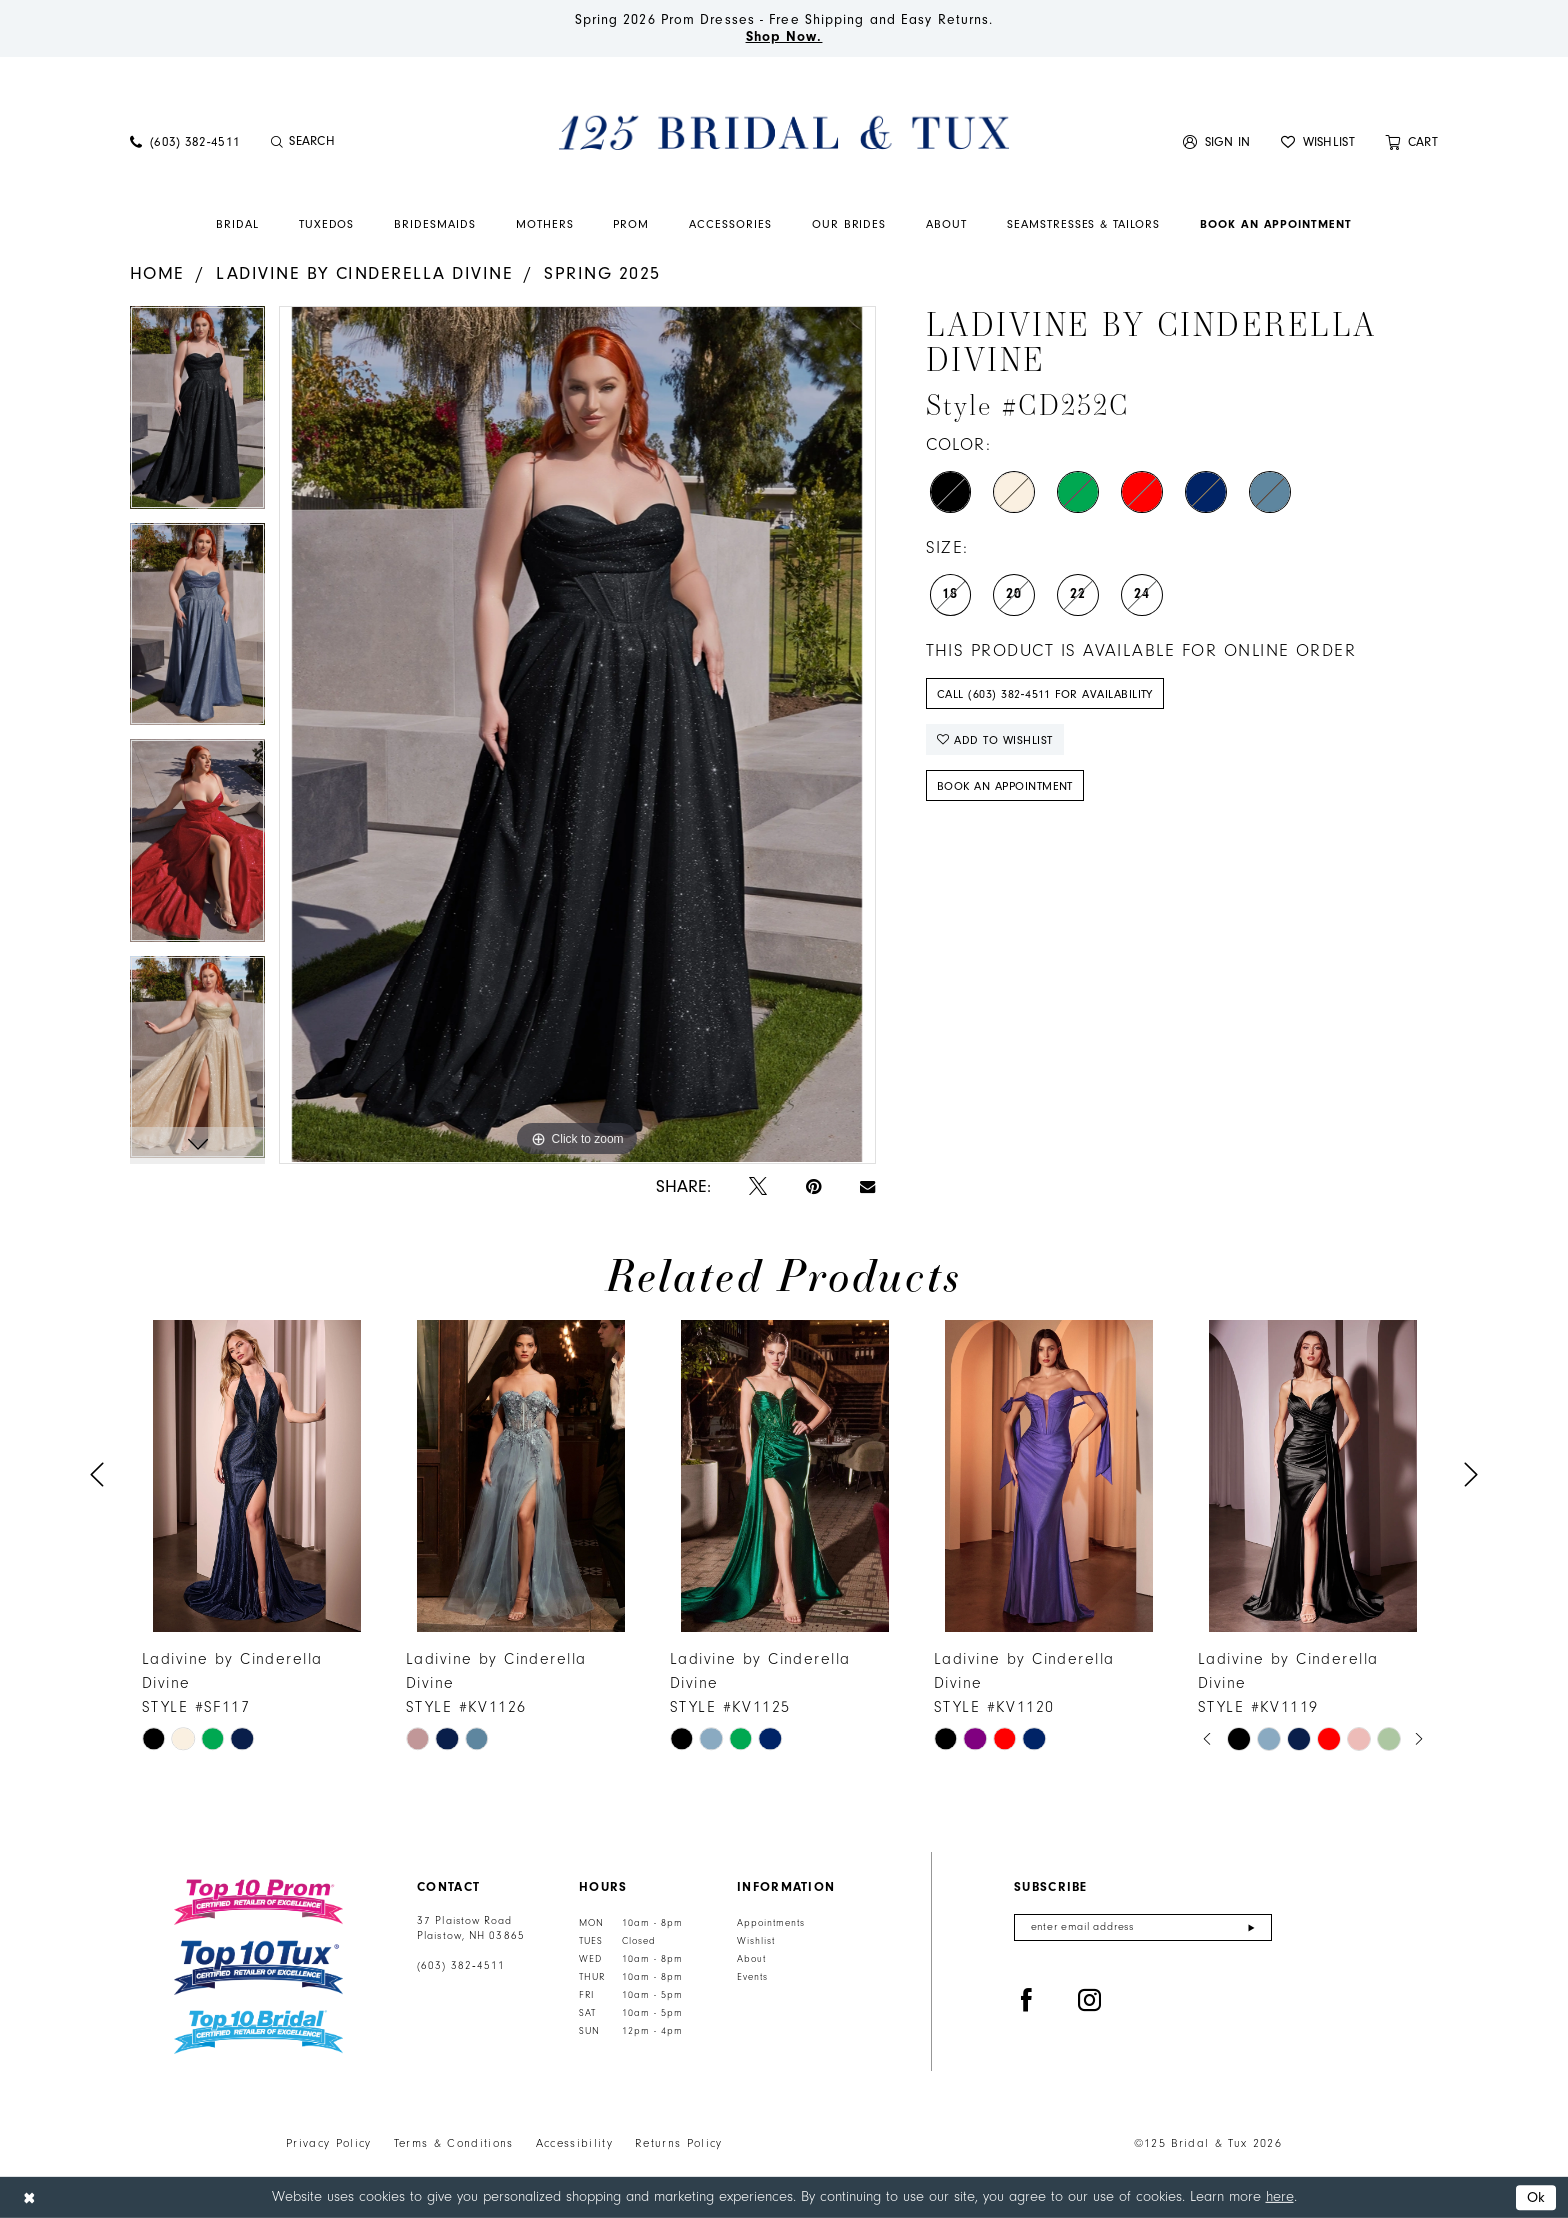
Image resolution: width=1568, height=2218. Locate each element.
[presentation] (257, 1475)
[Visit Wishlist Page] (1318, 141)
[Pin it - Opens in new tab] (813, 1187)
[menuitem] (185, 141)
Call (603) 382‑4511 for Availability (1045, 694)
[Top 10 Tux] (258, 1967)
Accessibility (574, 2143)
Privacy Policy (329, 2143)
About (751, 1959)
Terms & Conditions (454, 2143)
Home (157, 273)
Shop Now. (784, 37)
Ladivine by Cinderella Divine (364, 273)
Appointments (771, 1923)
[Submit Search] (276, 142)
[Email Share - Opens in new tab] (867, 1187)
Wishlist (756, 1941)
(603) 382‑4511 (461, 1966)
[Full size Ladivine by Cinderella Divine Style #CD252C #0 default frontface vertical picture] (577, 734)
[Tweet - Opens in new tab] (758, 1187)
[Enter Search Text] (374, 142)
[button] (1217, 141)
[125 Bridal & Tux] (784, 132)
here (1280, 2196)
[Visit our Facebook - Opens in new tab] (1027, 2001)
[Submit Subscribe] (1251, 1927)
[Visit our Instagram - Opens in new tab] (1090, 2001)
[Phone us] (185, 141)
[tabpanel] (197, 414)
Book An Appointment (1005, 786)
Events (752, 1977)
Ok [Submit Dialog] (1536, 2197)
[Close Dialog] (29, 2197)
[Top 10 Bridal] (258, 2032)
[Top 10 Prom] (258, 1902)
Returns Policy (679, 2143)
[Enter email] (1143, 1927)
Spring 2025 (602, 273)
